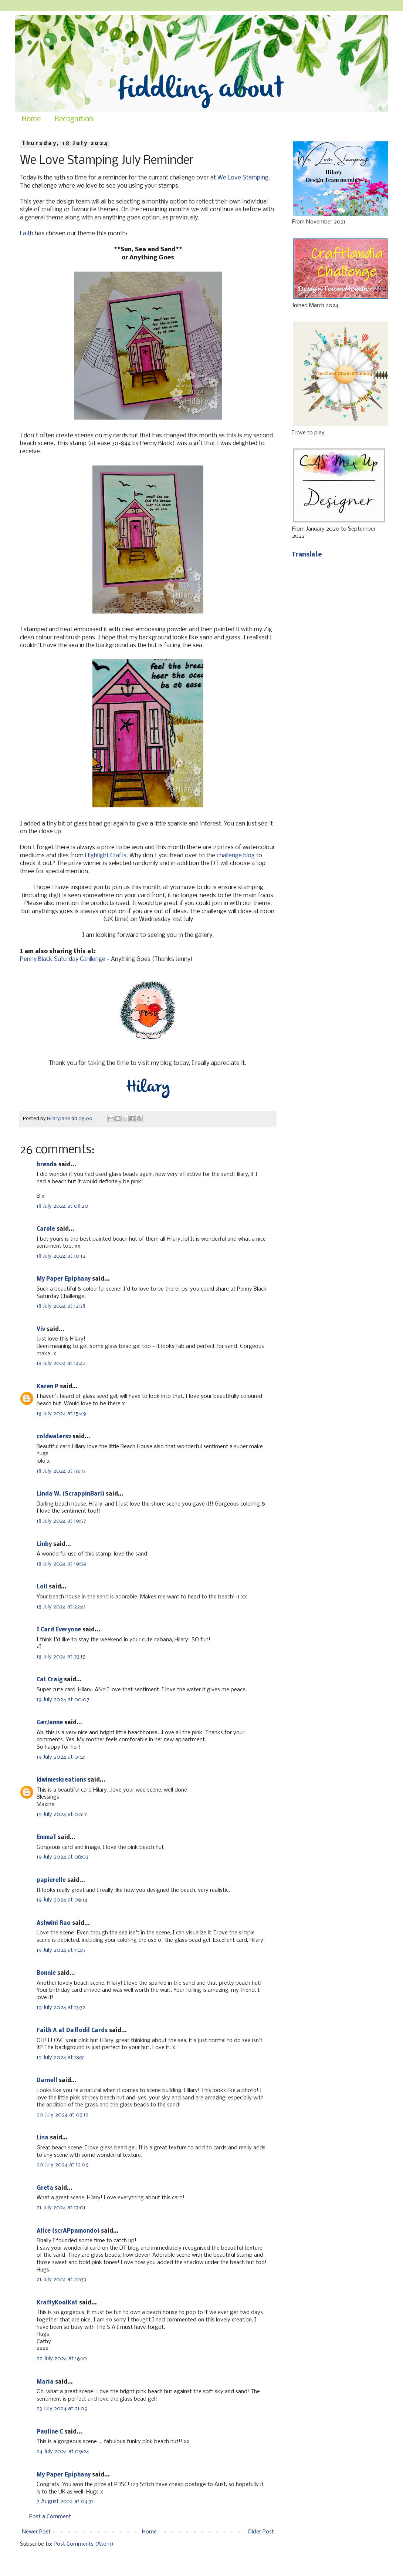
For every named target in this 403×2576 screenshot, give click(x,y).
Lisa (42, 2138)
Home (31, 119)
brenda (47, 1165)
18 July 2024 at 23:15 (61, 1657)
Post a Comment (50, 2517)
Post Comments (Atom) (84, 2544)
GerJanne (50, 1723)
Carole (46, 1229)
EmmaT (46, 1837)
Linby (44, 1544)
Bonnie (46, 1973)
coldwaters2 (54, 1437)
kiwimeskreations (61, 1780)
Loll (42, 1587)
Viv (41, 1329)
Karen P (47, 1387)
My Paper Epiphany (64, 1279)
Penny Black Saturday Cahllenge (62, 959)
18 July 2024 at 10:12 (61, 1256)
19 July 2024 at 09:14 (62, 1900)
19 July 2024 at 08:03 (62, 1857)
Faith (26, 234)
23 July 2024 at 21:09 (62, 2409)
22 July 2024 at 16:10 (62, 2359)
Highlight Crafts (105, 855)
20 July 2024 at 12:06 (63, 2165)
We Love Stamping (242, 178)
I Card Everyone (59, 1630)
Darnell (47, 2081)
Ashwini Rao (54, 1923)
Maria (45, 2382)
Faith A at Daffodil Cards (72, 2031)
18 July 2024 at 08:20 (62, 1206)
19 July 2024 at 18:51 (61, 2058)
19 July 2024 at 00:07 (63, 1700)
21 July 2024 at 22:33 (61, 2280)
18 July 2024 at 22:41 (61, 1607)
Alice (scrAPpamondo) (68, 2231)
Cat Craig (49, 1680)
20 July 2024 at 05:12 (62, 2115)
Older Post (261, 2532)
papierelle (51, 1880)
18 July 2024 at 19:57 (61, 1521)
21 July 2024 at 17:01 (61, 2208)
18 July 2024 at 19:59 (62, 1564)
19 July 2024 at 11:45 (61, 1950)
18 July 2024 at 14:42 (61, 1363)
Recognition (74, 119)
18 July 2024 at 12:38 (61, 1306)
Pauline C (50, 2432)
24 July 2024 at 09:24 (63, 2452)
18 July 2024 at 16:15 (61, 1471)
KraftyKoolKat (57, 2303)
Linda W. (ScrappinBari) (70, 1494)
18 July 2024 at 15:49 (61, 1414)
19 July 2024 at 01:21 (61, 1757)
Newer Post (36, 2532)
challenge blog (236, 855)
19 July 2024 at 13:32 (61, 2008)
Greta (45, 2188)
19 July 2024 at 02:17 (62, 1814)
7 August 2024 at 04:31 (65, 2502)
